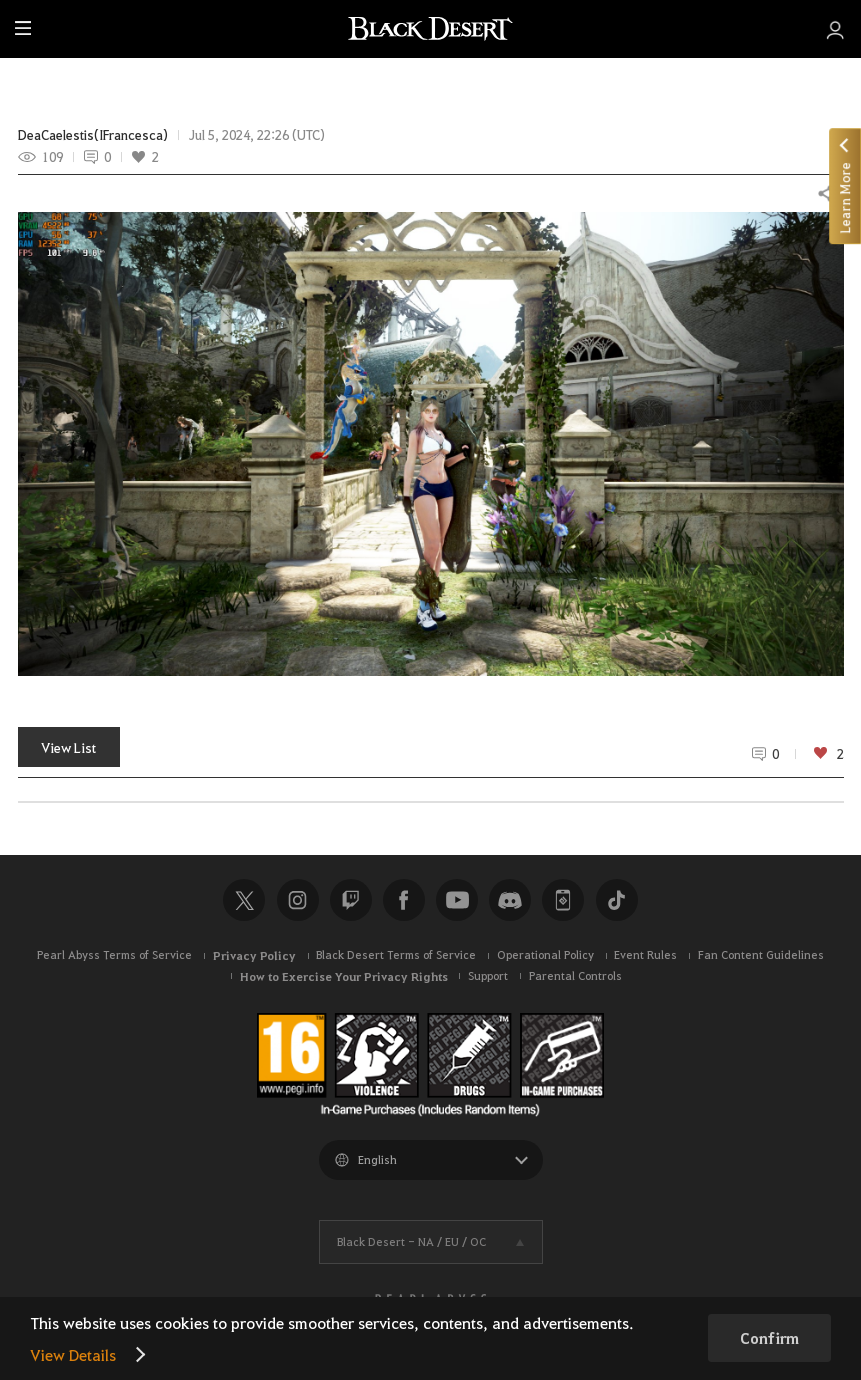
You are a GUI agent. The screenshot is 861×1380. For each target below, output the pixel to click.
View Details (73, 1354)
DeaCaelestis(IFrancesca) (93, 135)
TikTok (617, 900)
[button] (431, 444)
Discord (510, 900)
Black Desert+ (563, 900)
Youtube (457, 900)
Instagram (298, 900)
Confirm (769, 1338)
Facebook (404, 900)
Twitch (351, 900)
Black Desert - (411, 1241)
